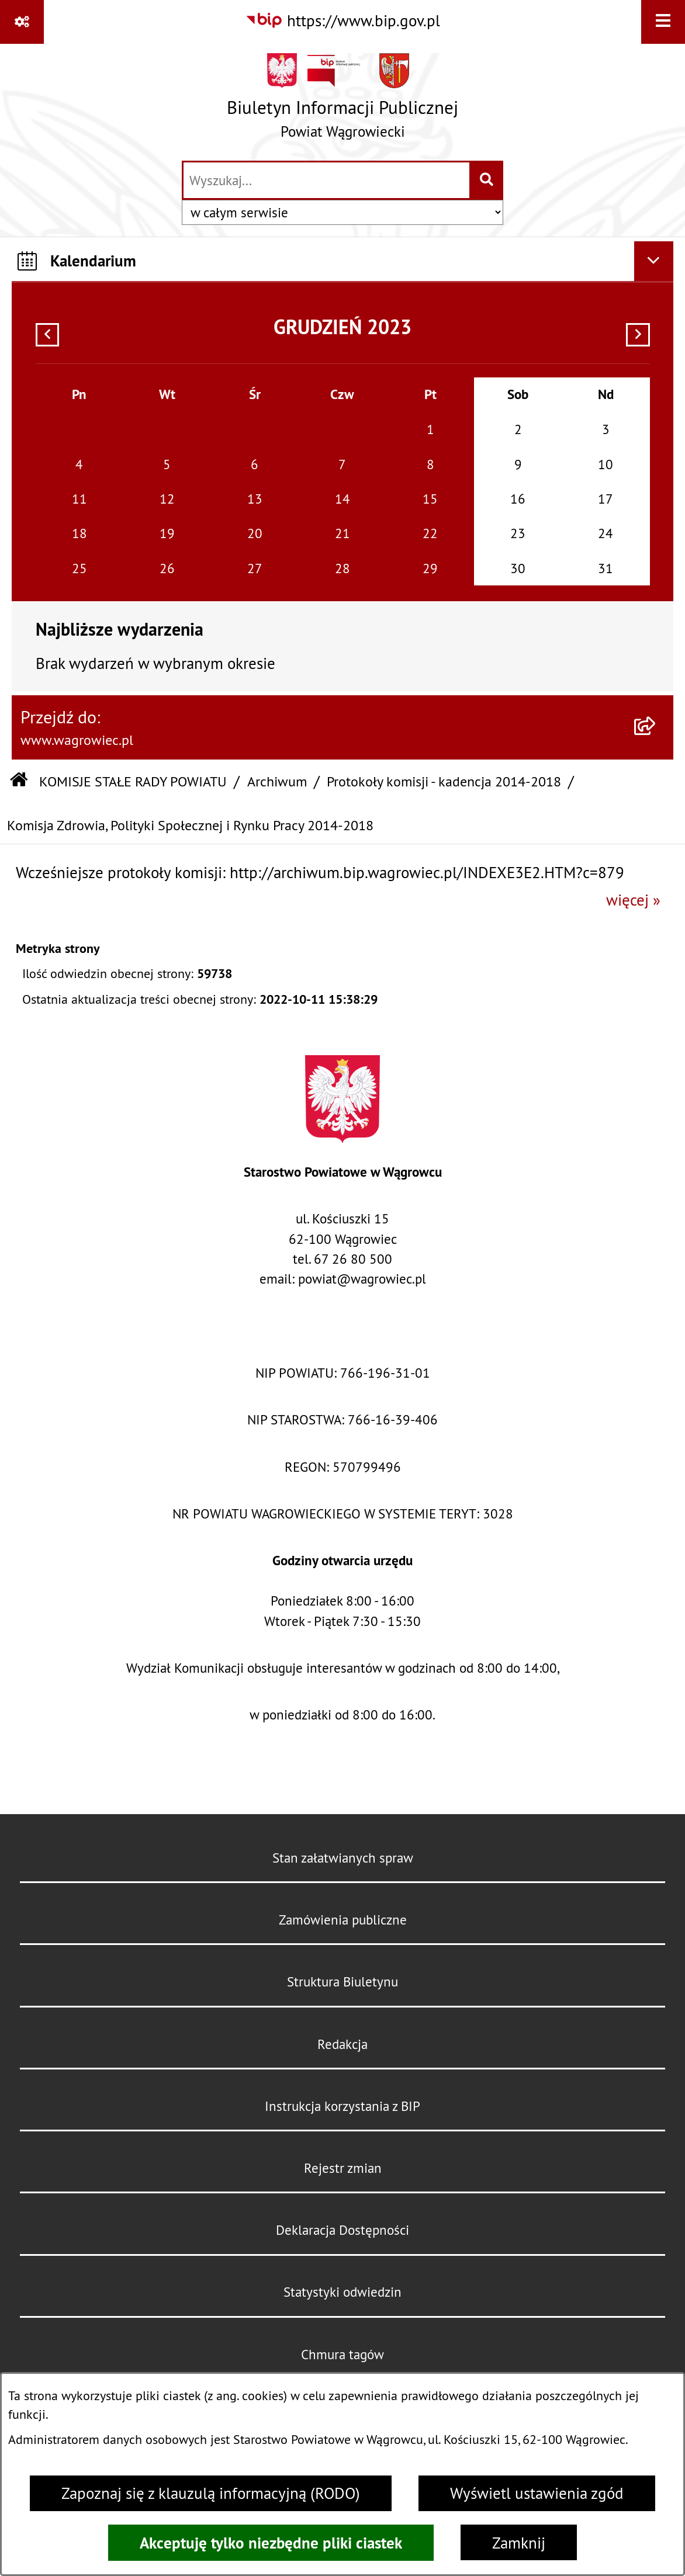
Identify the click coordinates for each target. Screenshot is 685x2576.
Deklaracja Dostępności (342, 2229)
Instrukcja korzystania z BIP (342, 2105)
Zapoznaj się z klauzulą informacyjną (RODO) (210, 2493)
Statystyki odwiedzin (342, 2291)
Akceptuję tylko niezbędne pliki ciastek (271, 2543)
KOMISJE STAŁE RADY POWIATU (133, 781)
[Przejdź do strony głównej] (342, 101)
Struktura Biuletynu (342, 1981)
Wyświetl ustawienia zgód (537, 2493)
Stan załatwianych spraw (342, 1857)
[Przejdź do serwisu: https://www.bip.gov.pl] (342, 20)
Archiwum (277, 781)
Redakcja (342, 2044)
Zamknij (518, 2543)
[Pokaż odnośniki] (22, 22)
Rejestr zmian (343, 2167)
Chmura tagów (342, 2354)
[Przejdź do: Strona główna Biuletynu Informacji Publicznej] (18, 781)
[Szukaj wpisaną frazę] (487, 180)
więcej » (633, 900)
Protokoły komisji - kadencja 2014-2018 (444, 781)
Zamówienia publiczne (343, 1919)
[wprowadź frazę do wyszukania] (326, 180)
